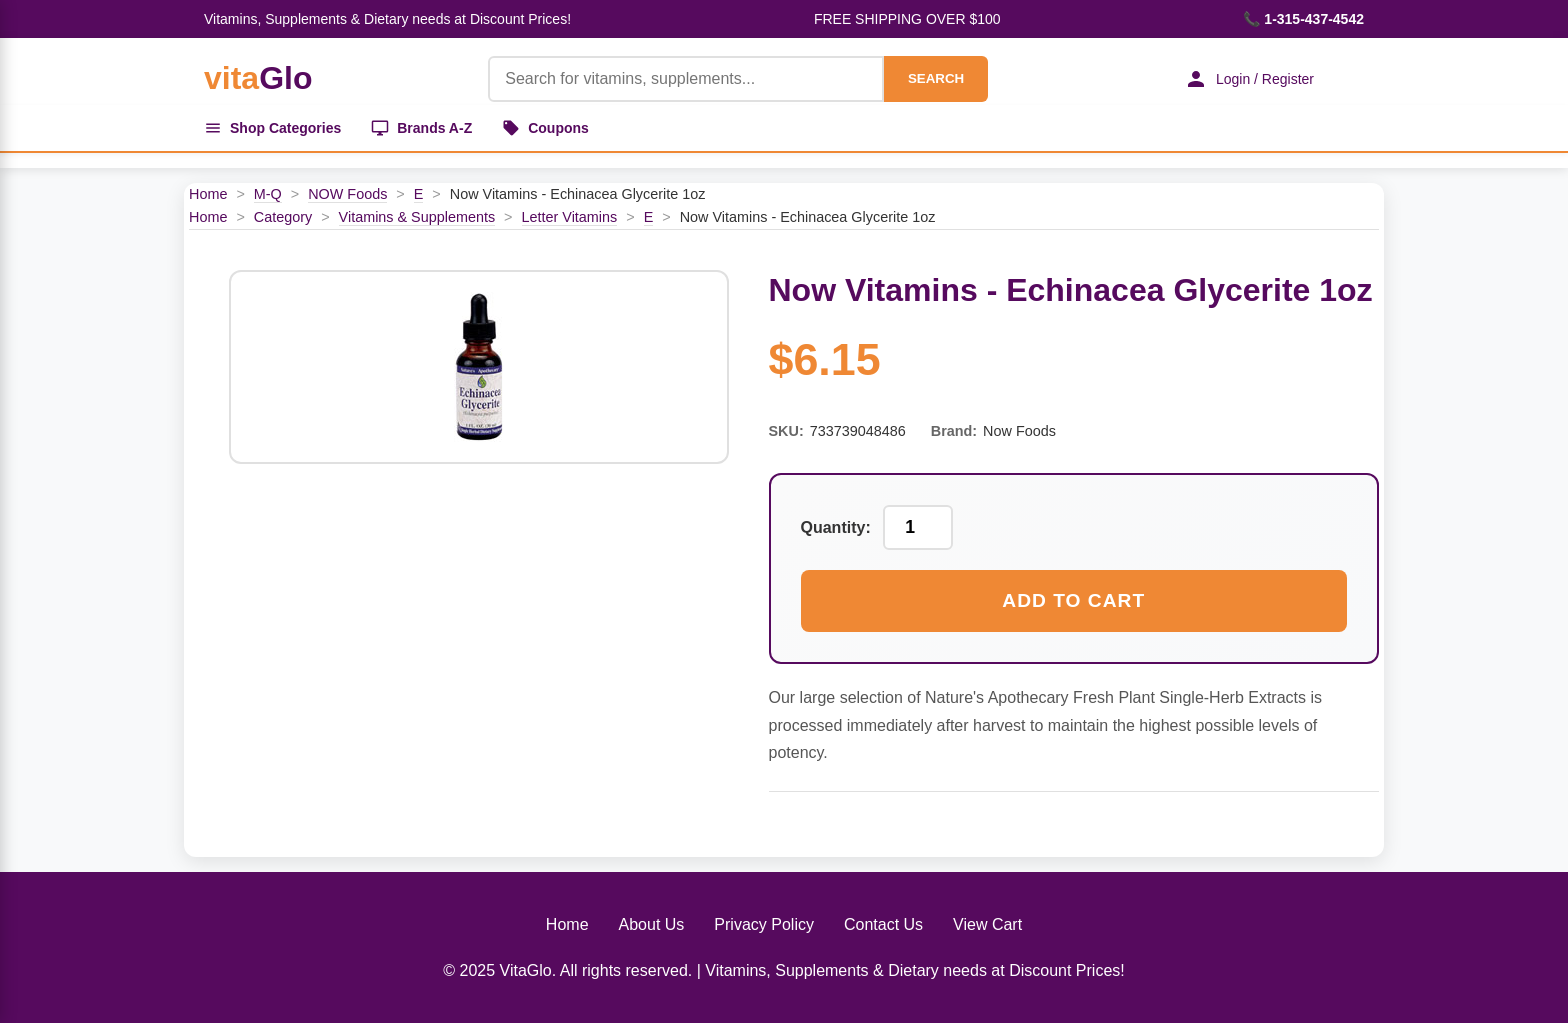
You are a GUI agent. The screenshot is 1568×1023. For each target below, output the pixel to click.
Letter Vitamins (570, 217)
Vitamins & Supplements (417, 217)
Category (283, 217)
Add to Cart (1073, 600)
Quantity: (836, 527)
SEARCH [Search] (936, 78)
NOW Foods (347, 194)
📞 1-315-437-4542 (1303, 19)
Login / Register (1249, 79)
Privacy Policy (764, 924)
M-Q (268, 194)
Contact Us (883, 924)
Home (208, 194)
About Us (652, 924)
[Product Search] (686, 79)
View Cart (987, 924)
